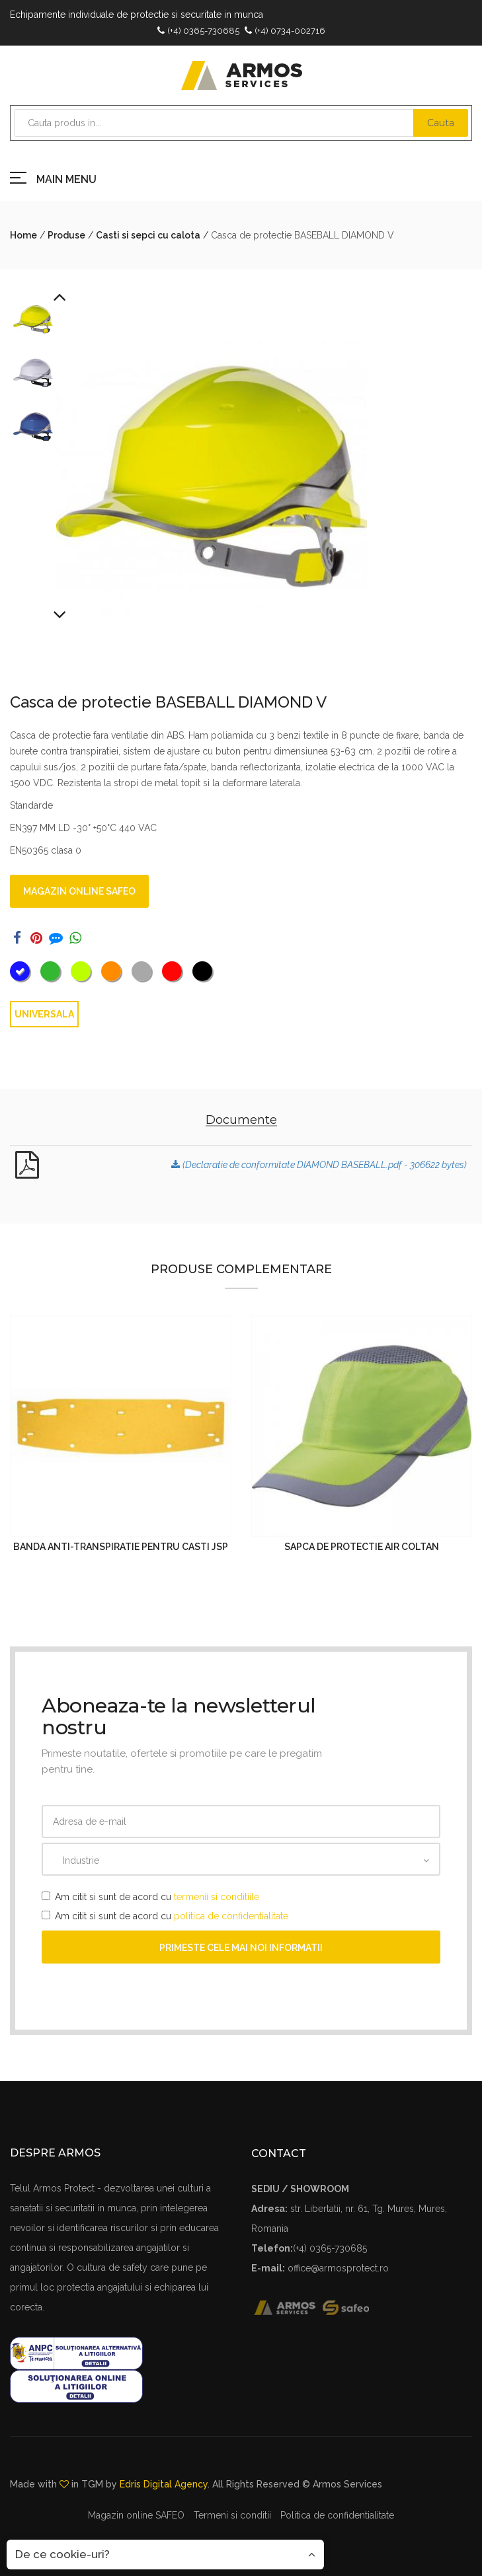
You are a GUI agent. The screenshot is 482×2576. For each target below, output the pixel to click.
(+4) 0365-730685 (203, 31)
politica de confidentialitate (231, 1916)
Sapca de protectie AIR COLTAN (361, 1546)
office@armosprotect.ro (338, 2268)
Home (23, 235)
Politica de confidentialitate (337, 2515)
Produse (66, 235)
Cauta (440, 123)
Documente (241, 1120)
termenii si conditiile (216, 1897)
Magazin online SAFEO (79, 891)
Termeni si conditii (232, 2515)
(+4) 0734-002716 (290, 31)
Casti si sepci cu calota (148, 235)
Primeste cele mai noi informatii (241, 1947)
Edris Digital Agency (164, 2484)
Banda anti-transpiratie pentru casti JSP (120, 1546)
